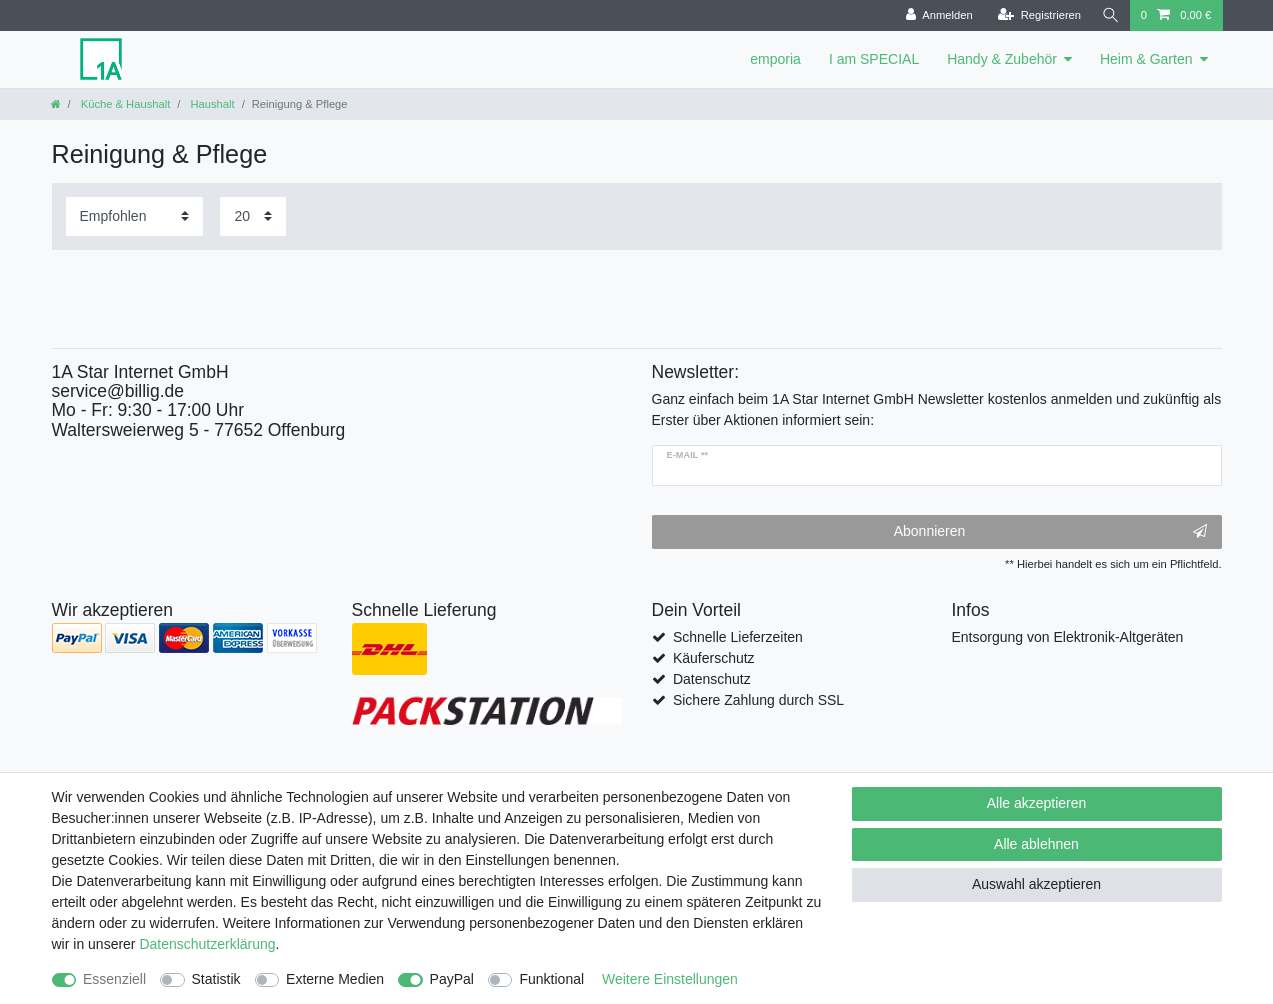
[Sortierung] (134, 216)
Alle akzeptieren (1037, 803)
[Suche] (1110, 15)
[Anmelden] (936, 15)
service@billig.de (118, 391)
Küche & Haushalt (124, 104)
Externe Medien (335, 979)
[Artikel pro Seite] (253, 216)
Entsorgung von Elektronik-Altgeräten (1068, 637)
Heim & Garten (1146, 59)
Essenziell (114, 979)
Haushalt (210, 104)
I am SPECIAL (874, 59)
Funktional (551, 979)
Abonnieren (1050, 532)
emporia (775, 59)
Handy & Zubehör (1002, 59)
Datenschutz (712, 679)
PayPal (452, 979)
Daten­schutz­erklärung (207, 944)
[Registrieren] (1036, 15)
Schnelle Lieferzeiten (738, 637)
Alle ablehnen (1036, 844)
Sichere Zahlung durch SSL (758, 700)
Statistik (216, 979)
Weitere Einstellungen (670, 979)
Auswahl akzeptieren (1036, 884)
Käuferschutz (714, 658)
